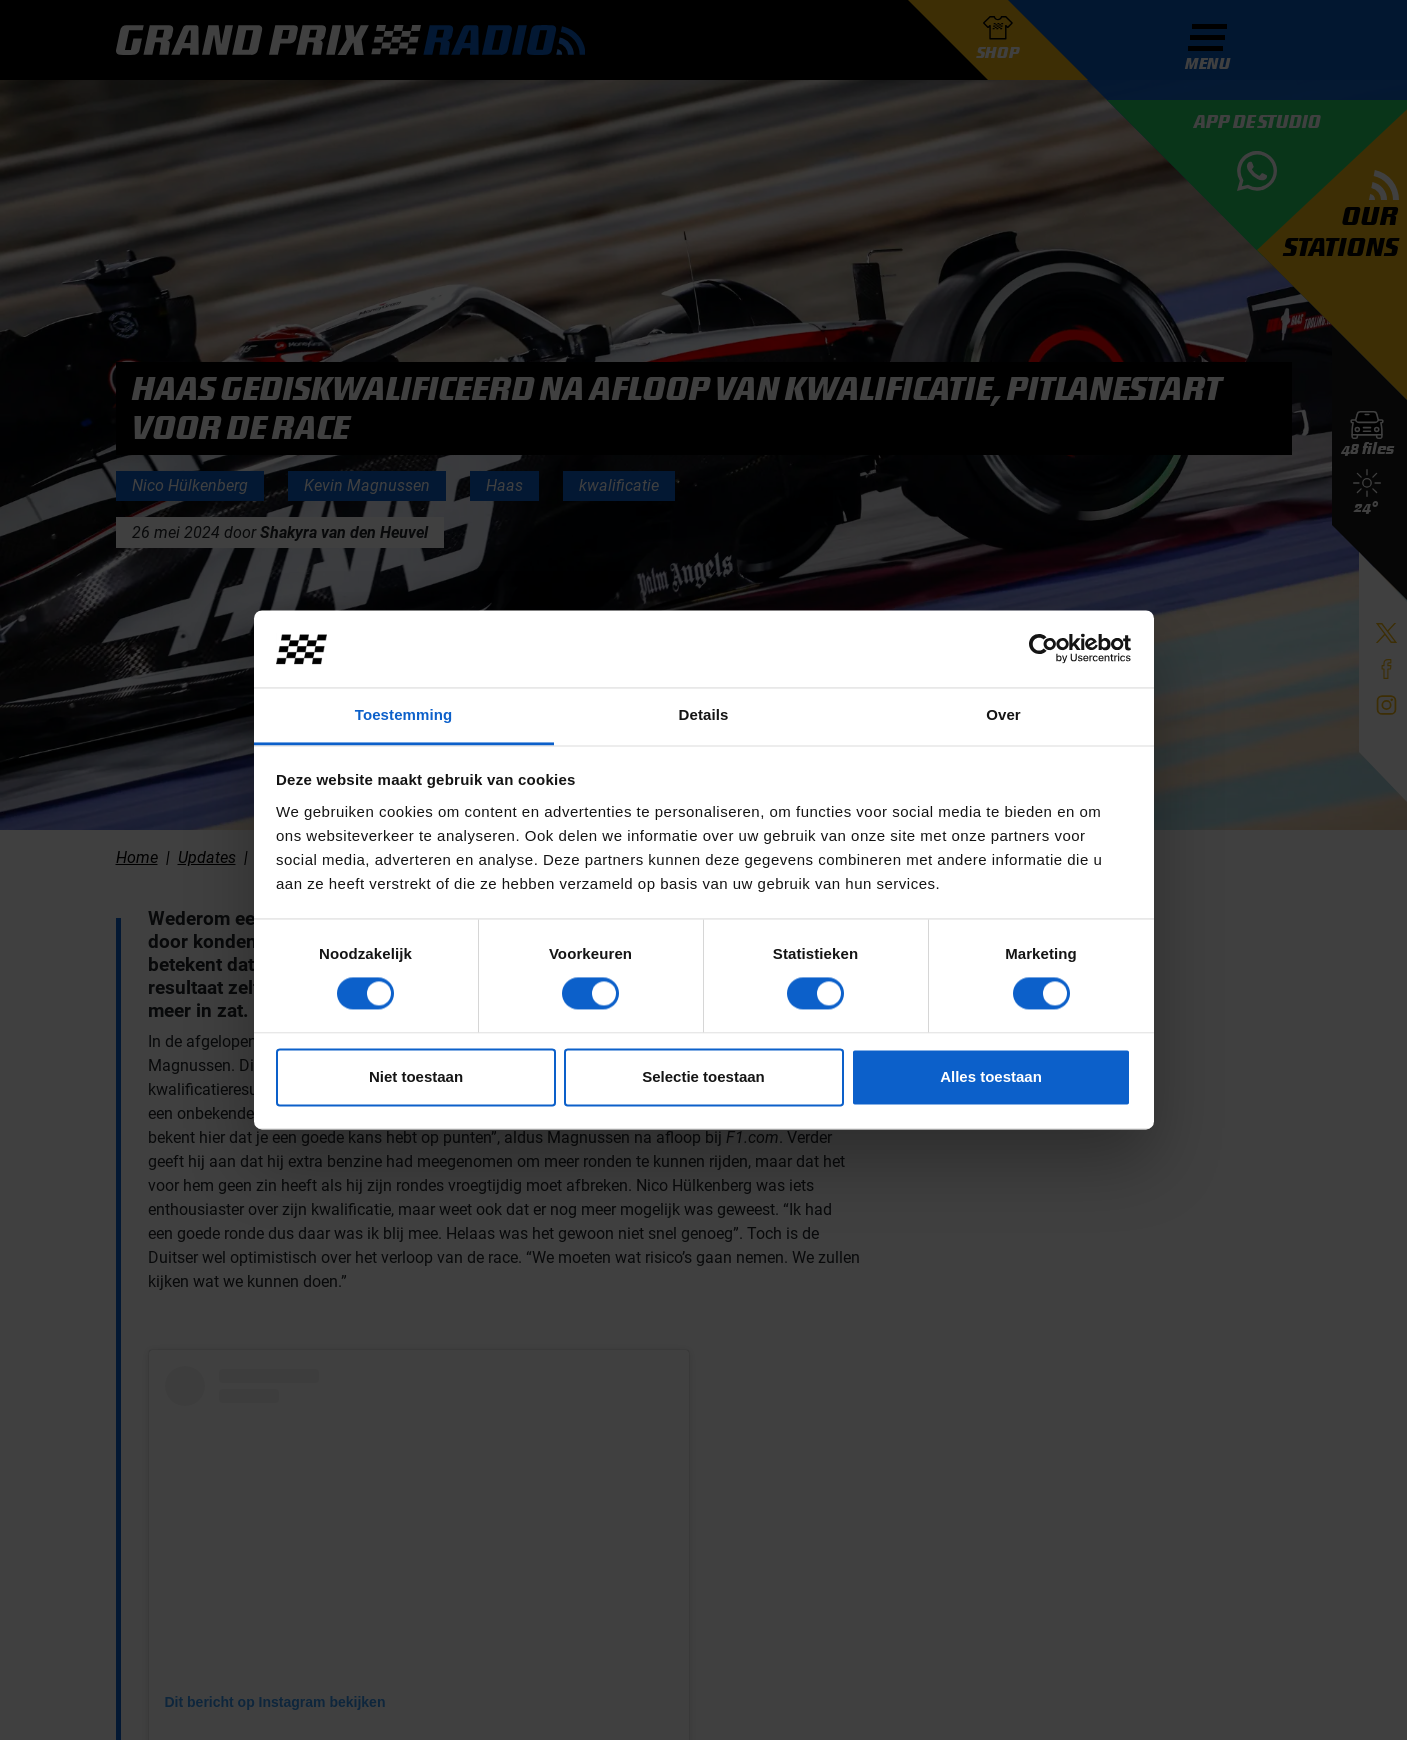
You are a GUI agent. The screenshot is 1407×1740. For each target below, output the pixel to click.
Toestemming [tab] (404, 714)
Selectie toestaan (703, 1076)
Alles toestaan (991, 1076)
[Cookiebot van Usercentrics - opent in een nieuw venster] (1043, 649)
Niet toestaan (416, 1076)
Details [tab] (704, 714)
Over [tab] (1003, 714)
